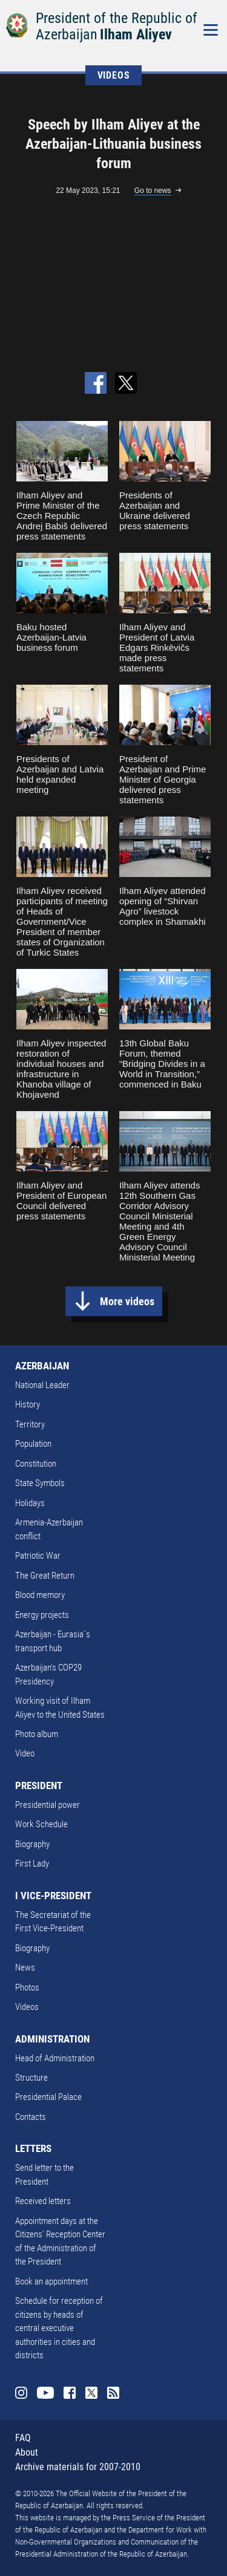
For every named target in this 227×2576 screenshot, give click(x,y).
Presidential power (47, 1804)
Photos (27, 1987)
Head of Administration (54, 2058)
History (27, 1404)
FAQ (23, 2438)
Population (33, 1443)
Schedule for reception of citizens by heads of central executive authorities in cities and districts (59, 2328)
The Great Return (44, 1575)
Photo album (36, 1734)
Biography (32, 1844)
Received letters (43, 2201)
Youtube (45, 2393)
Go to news (152, 190)
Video (25, 1753)
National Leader (42, 1385)
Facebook (70, 2393)
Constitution (35, 1463)
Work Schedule (41, 1824)
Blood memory (40, 1595)
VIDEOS (113, 75)
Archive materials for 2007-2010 (77, 2467)
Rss (113, 2393)
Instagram (21, 2393)
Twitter (91, 2393)
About (26, 2452)
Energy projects (42, 1614)
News (25, 1967)
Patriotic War (38, 1555)
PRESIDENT (38, 1785)
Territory (30, 1424)
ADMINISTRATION (52, 2039)
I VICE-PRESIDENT (53, 1896)
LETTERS (33, 2148)
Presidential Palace (48, 2097)
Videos (27, 2006)
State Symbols (40, 1483)
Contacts (30, 2116)
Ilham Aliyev (136, 34)
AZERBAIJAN (42, 1366)
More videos (127, 1301)
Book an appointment (51, 2281)
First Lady (32, 1863)
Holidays (30, 1503)
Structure (31, 2077)
